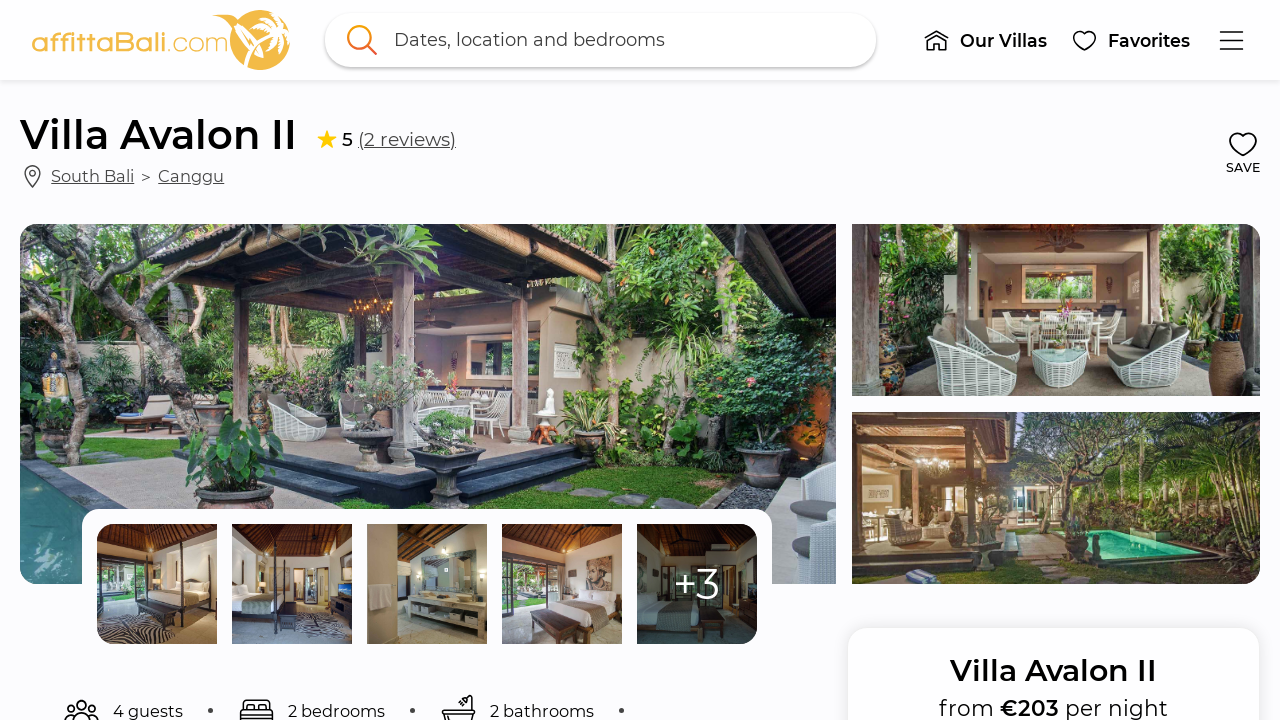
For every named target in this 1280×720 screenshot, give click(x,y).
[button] (985, 40)
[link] (161, 40)
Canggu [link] (191, 176)
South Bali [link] (92, 176)
